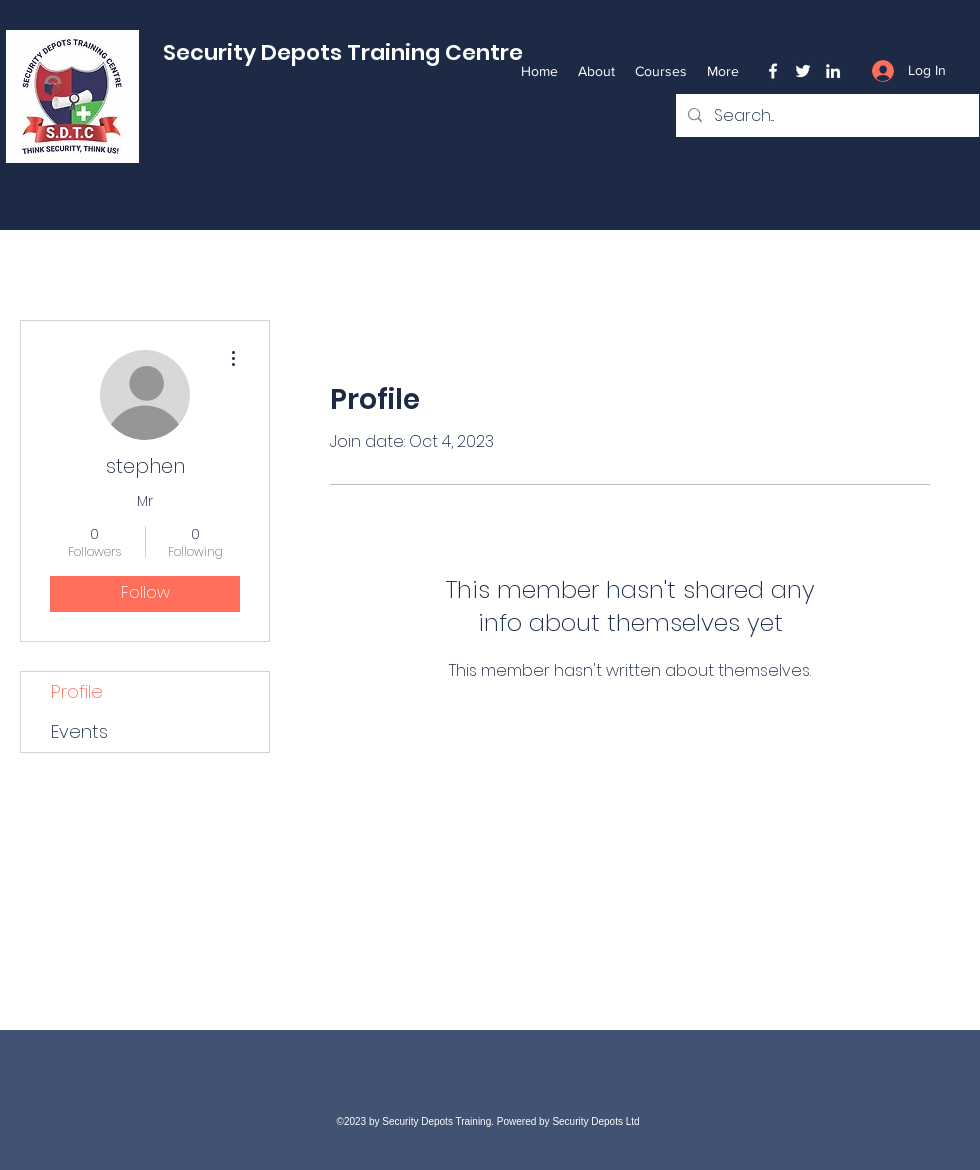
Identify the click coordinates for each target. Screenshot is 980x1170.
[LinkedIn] (833, 71)
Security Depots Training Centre (343, 52)
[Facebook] (773, 71)
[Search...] (825, 116)
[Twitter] (803, 71)
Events (79, 731)
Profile (77, 691)
